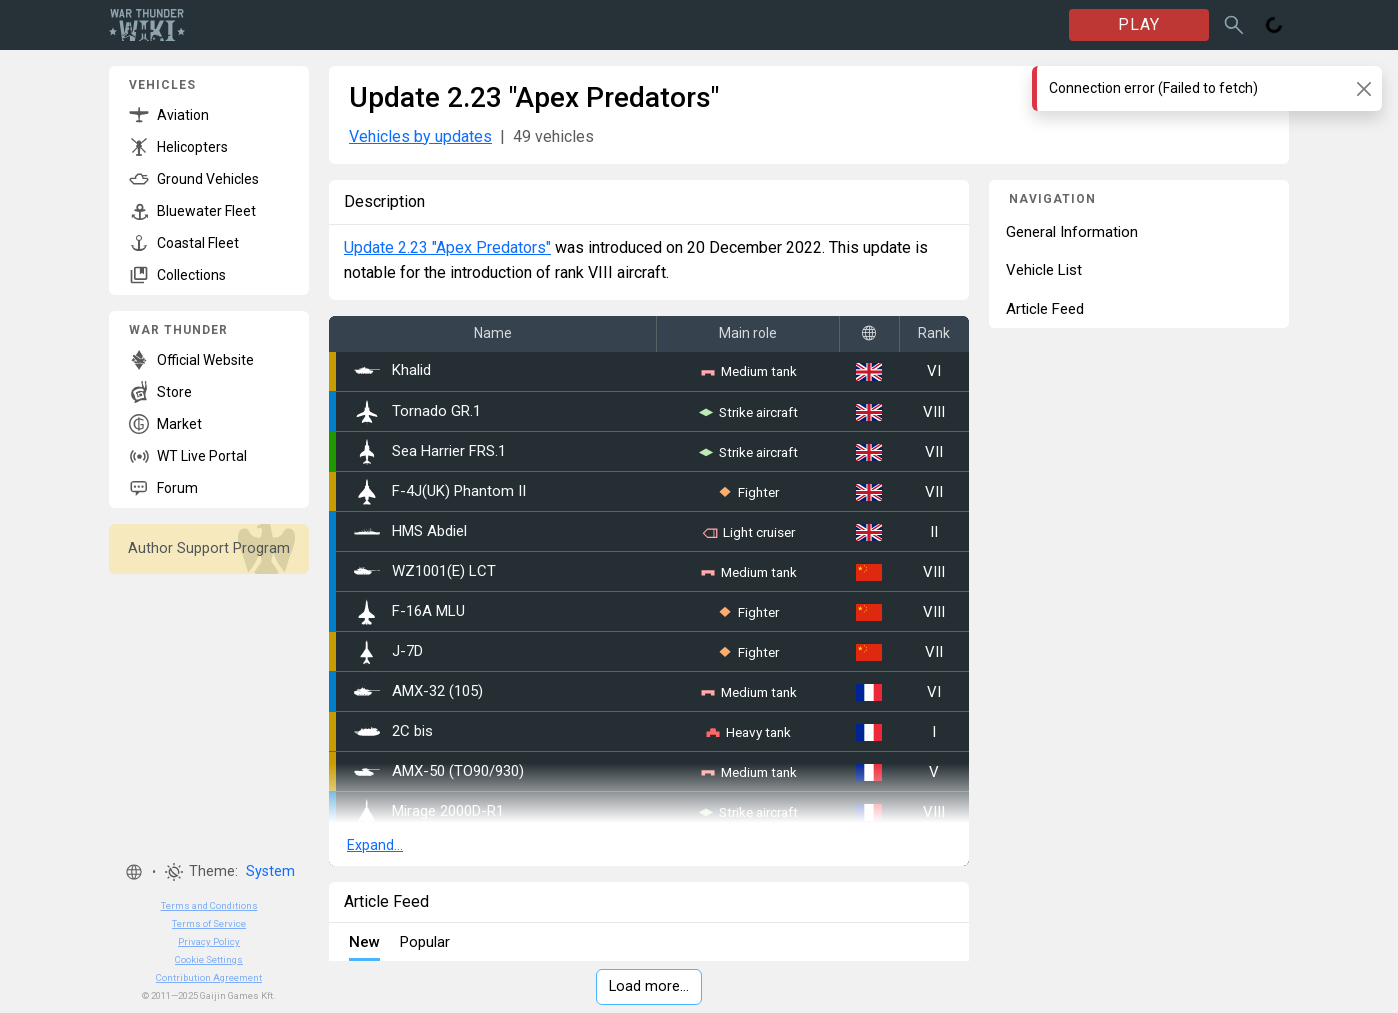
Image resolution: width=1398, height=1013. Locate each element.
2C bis (393, 732)
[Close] (1363, 88)
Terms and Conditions (209, 905)
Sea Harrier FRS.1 (430, 452)
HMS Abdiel (410, 531)
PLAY (1139, 24)
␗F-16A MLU (409, 612)
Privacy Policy (209, 941)
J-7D (388, 652)
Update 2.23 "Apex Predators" (447, 247)
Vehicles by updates (420, 136)
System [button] (270, 871)
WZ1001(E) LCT (425, 572)
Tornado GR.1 (417, 412)
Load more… (649, 986)
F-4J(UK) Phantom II (440, 492)
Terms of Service (209, 923)
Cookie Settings (209, 959)
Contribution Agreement (209, 977)
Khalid (392, 371)
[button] (134, 872)
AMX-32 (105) (418, 692)
